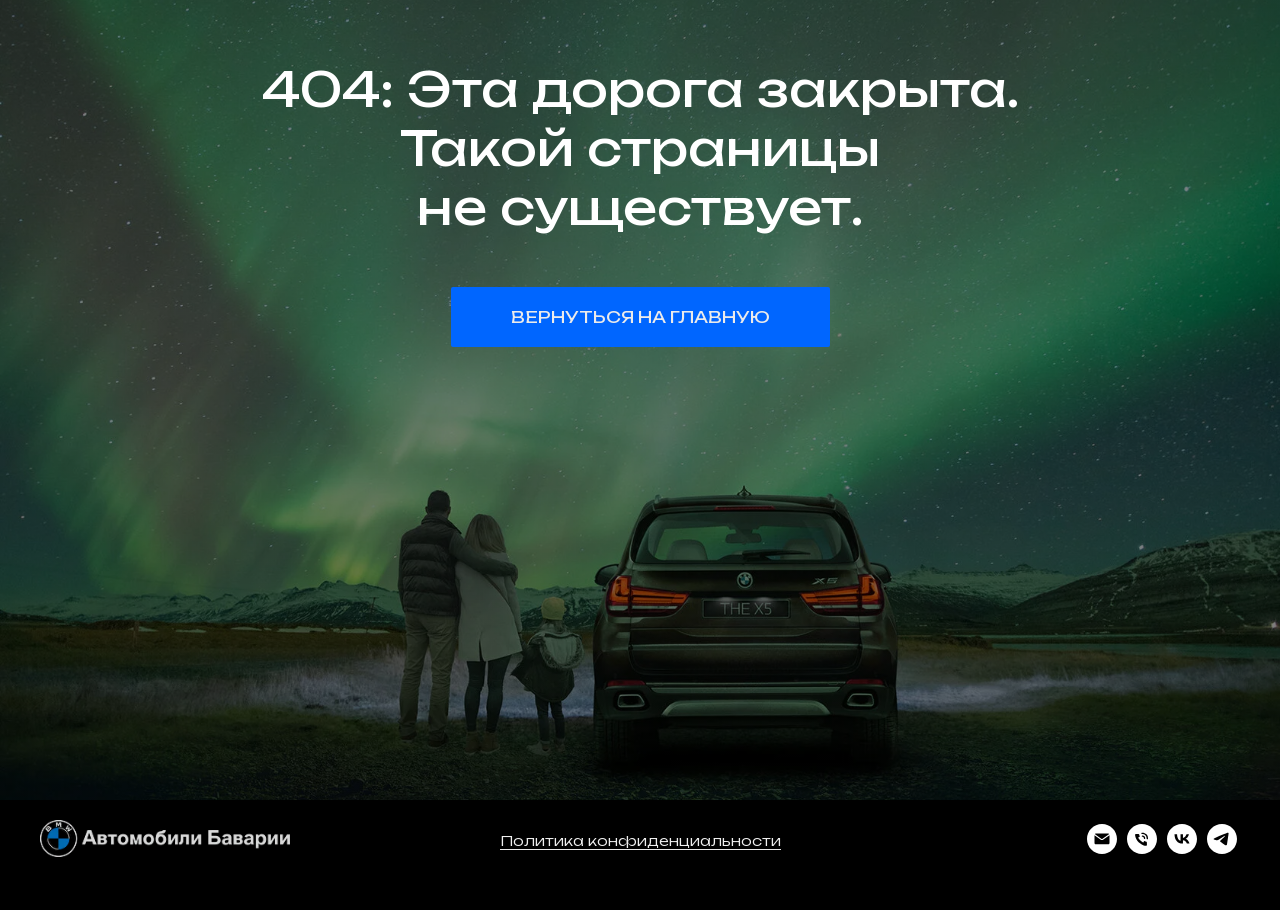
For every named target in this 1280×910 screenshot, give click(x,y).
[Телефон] (1142, 848)
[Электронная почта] (1102, 848)
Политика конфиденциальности (640, 840)
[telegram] (1222, 848)
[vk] (1182, 848)
